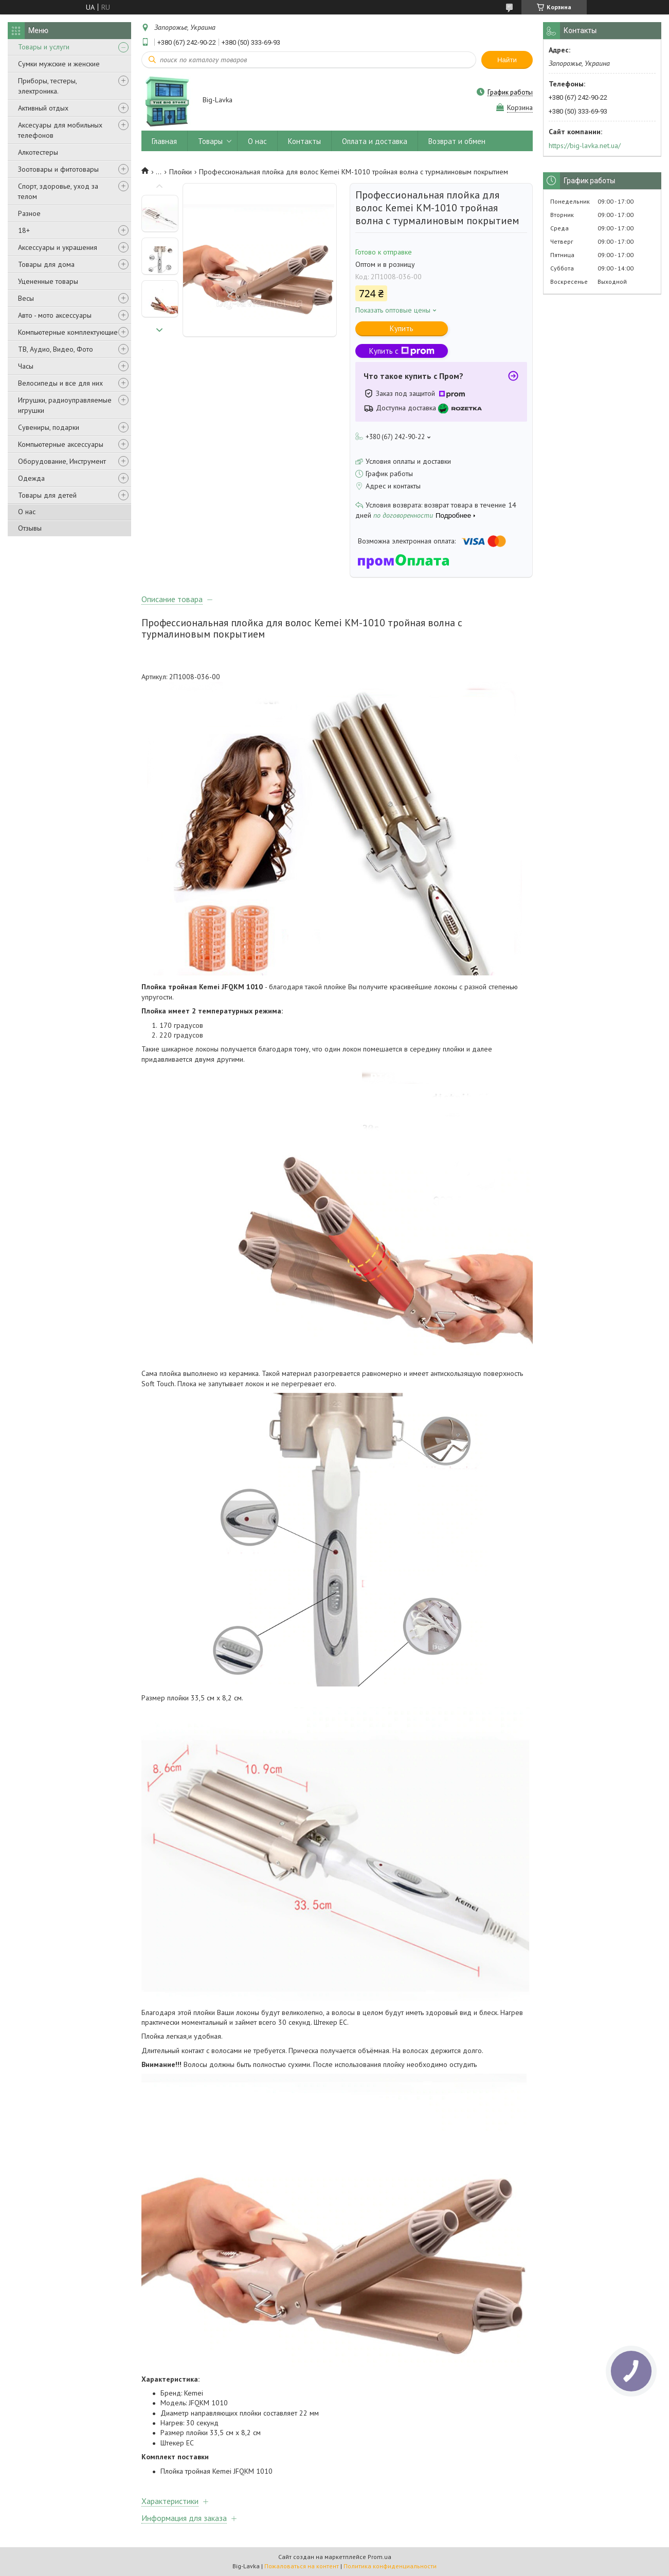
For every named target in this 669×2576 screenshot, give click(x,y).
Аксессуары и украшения (57, 247)
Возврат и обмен (456, 141)
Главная (164, 141)
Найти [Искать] (507, 60)
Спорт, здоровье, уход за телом (58, 191)
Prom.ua (379, 2557)
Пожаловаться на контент (301, 2566)
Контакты (304, 141)
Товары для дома (46, 264)
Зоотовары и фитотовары (58, 169)
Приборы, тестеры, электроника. (47, 86)
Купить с (402, 351)
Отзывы (30, 528)
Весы (26, 298)
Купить (401, 328)
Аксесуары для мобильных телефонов (60, 130)
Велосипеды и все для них (60, 383)
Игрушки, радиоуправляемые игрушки (65, 405)
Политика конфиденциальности (390, 2566)
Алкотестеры (38, 152)
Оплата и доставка (374, 141)
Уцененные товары (48, 281)
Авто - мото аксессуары (55, 315)
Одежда (31, 478)
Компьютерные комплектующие (68, 332)
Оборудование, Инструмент (62, 461)
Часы (25, 366)
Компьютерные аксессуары (60, 444)
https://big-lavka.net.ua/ (585, 145)
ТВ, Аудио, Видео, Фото (55, 349)
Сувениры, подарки (48, 427)
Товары (210, 141)
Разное (29, 213)
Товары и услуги (43, 46)
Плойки (180, 171)
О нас (26, 511)
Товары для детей (47, 495)
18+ (24, 230)
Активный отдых (43, 108)
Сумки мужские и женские (59, 63)
